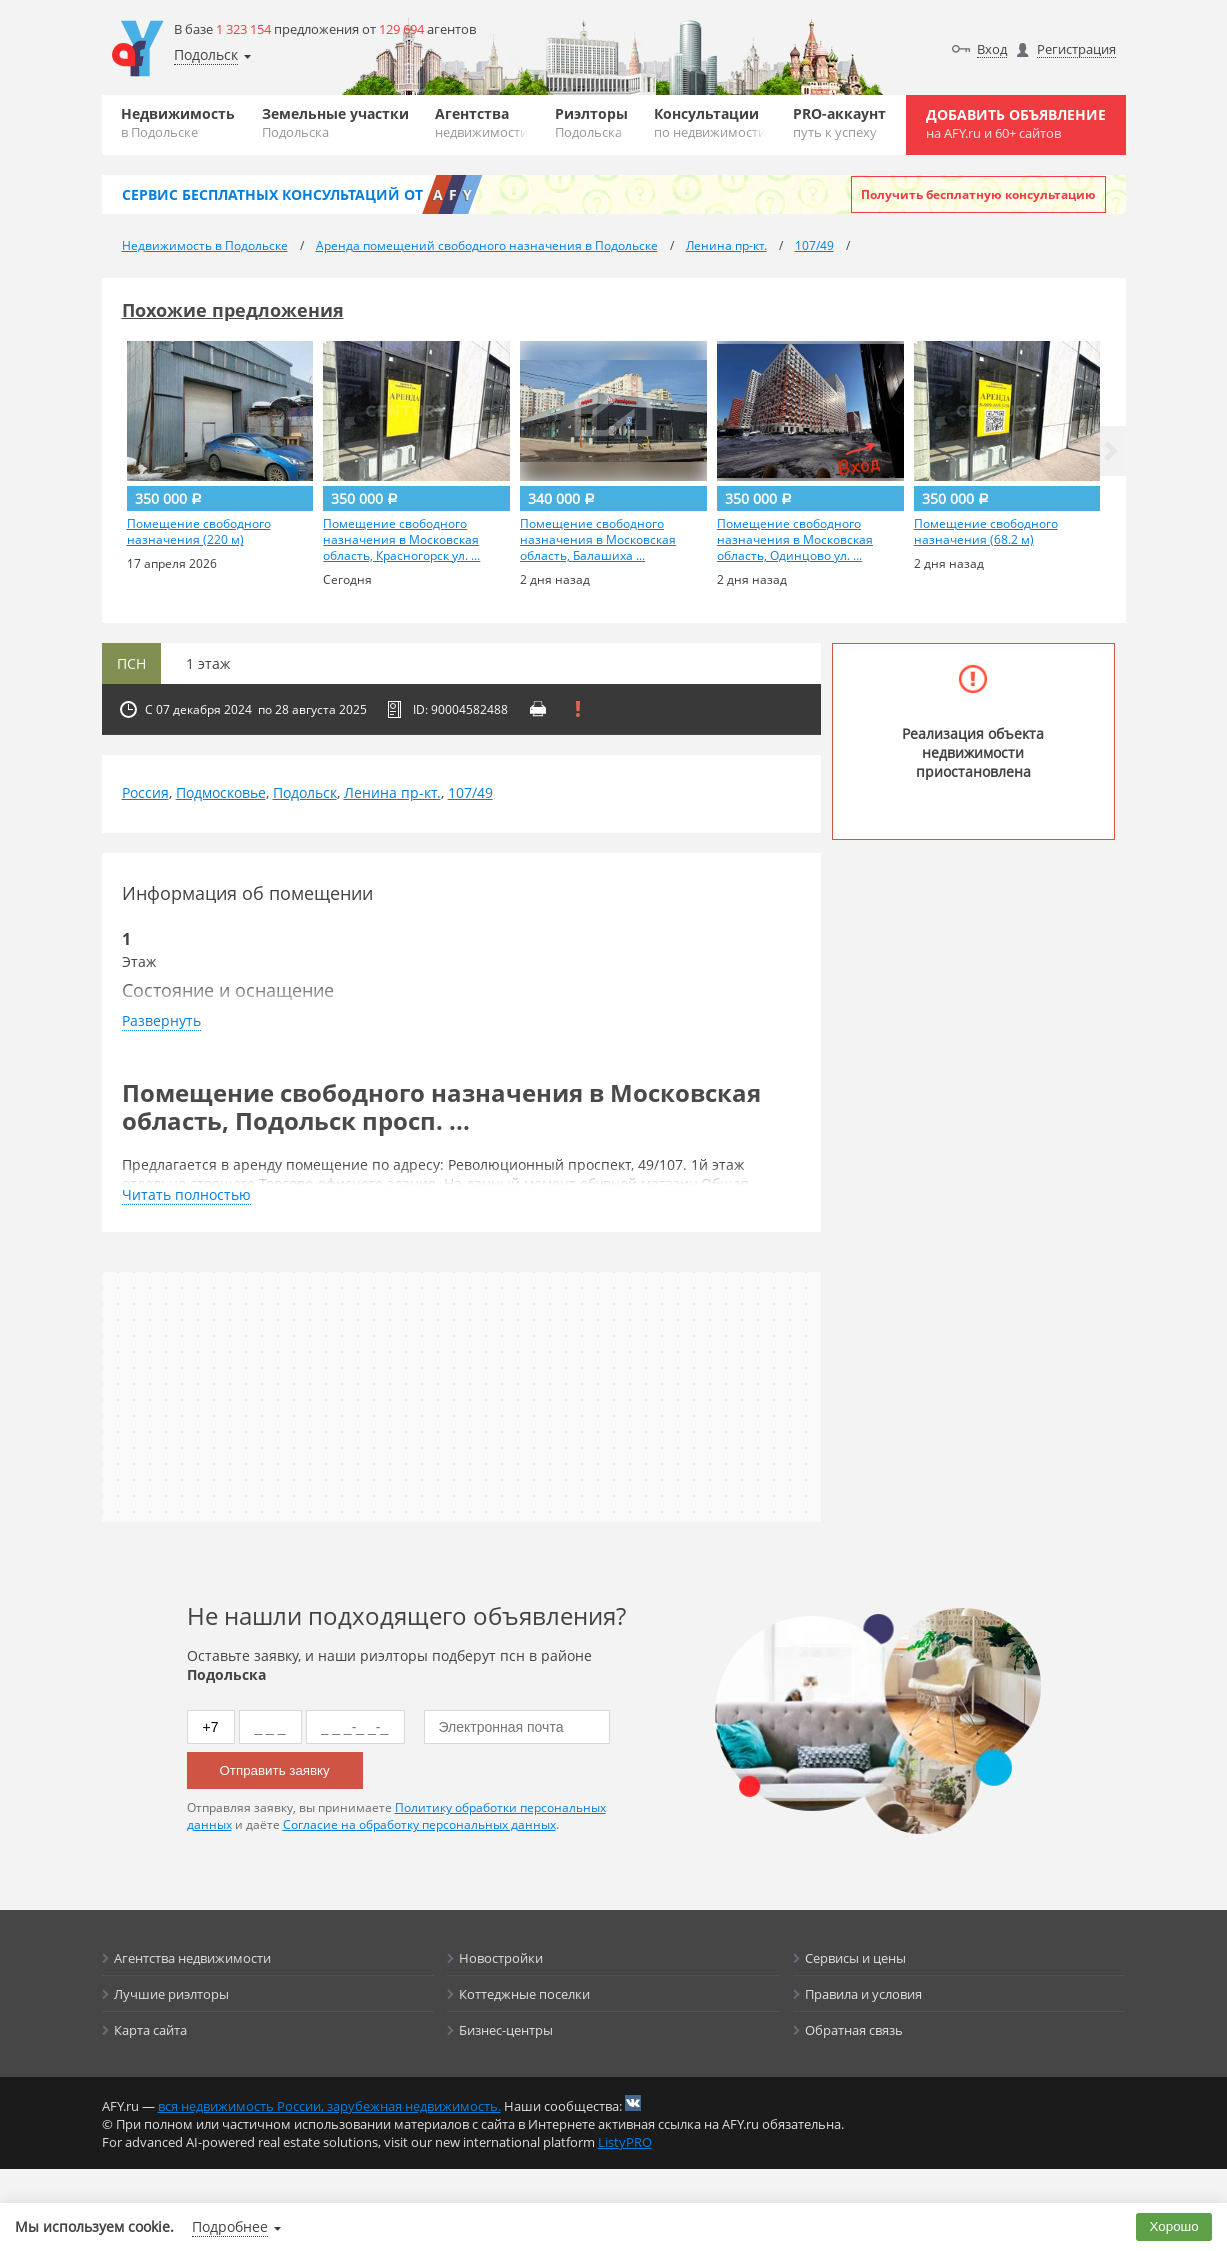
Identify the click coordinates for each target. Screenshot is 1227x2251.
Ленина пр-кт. (392, 792)
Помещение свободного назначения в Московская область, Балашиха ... (598, 540)
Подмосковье (221, 792)
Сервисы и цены (855, 1958)
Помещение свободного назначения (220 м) (199, 532)
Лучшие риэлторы (171, 1994)
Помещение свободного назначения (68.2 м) (986, 532)
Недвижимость (178, 122)
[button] (1111, 451)
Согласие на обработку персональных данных (419, 1824)
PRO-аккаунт (839, 122)
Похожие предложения (233, 310)
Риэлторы (591, 122)
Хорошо (1174, 2226)
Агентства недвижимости (192, 1958)
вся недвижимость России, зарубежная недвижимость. (329, 2106)
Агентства (481, 122)
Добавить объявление (1016, 123)
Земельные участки (335, 122)
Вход (992, 49)
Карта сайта (150, 2030)
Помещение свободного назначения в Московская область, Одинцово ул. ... (795, 540)
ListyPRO (625, 2142)
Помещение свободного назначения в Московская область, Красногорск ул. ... (401, 540)
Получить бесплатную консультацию (978, 194)
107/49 (470, 792)
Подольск (305, 792)
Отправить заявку (275, 1770)
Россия (145, 792)
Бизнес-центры (506, 2030)
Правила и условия (863, 1994)
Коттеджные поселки (524, 1994)
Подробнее (230, 2226)
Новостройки (501, 1958)
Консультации (710, 122)
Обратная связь (854, 2030)
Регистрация (1076, 49)
